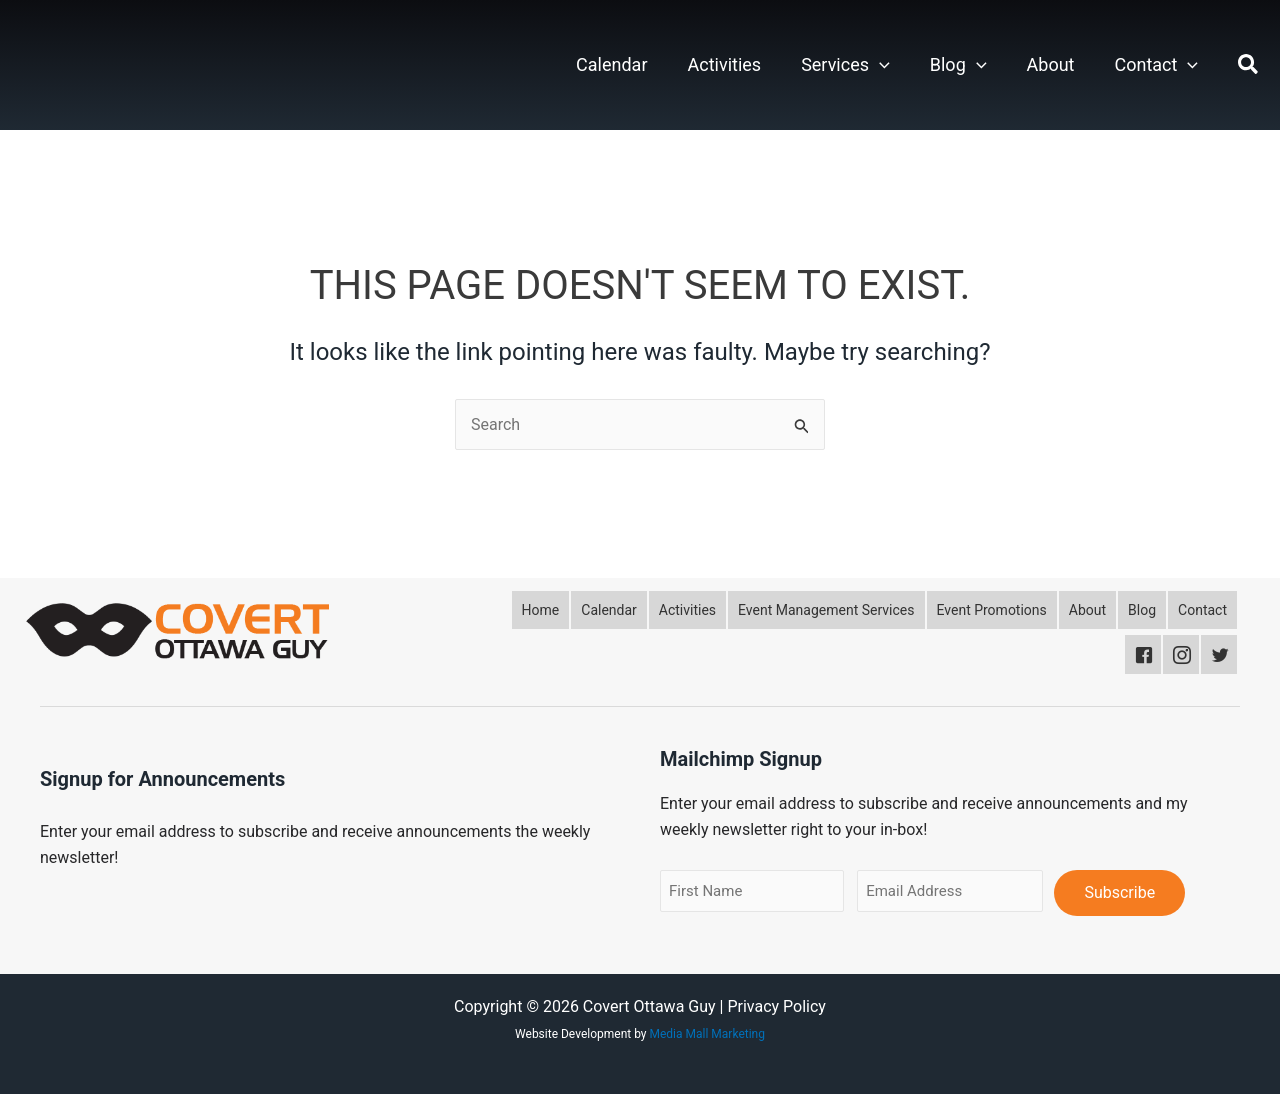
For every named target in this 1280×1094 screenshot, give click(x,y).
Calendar (611, 64)
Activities (725, 64)
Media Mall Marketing (707, 1034)
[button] (879, 65)
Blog (958, 65)
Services (845, 65)
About (1051, 64)
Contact (1156, 65)
